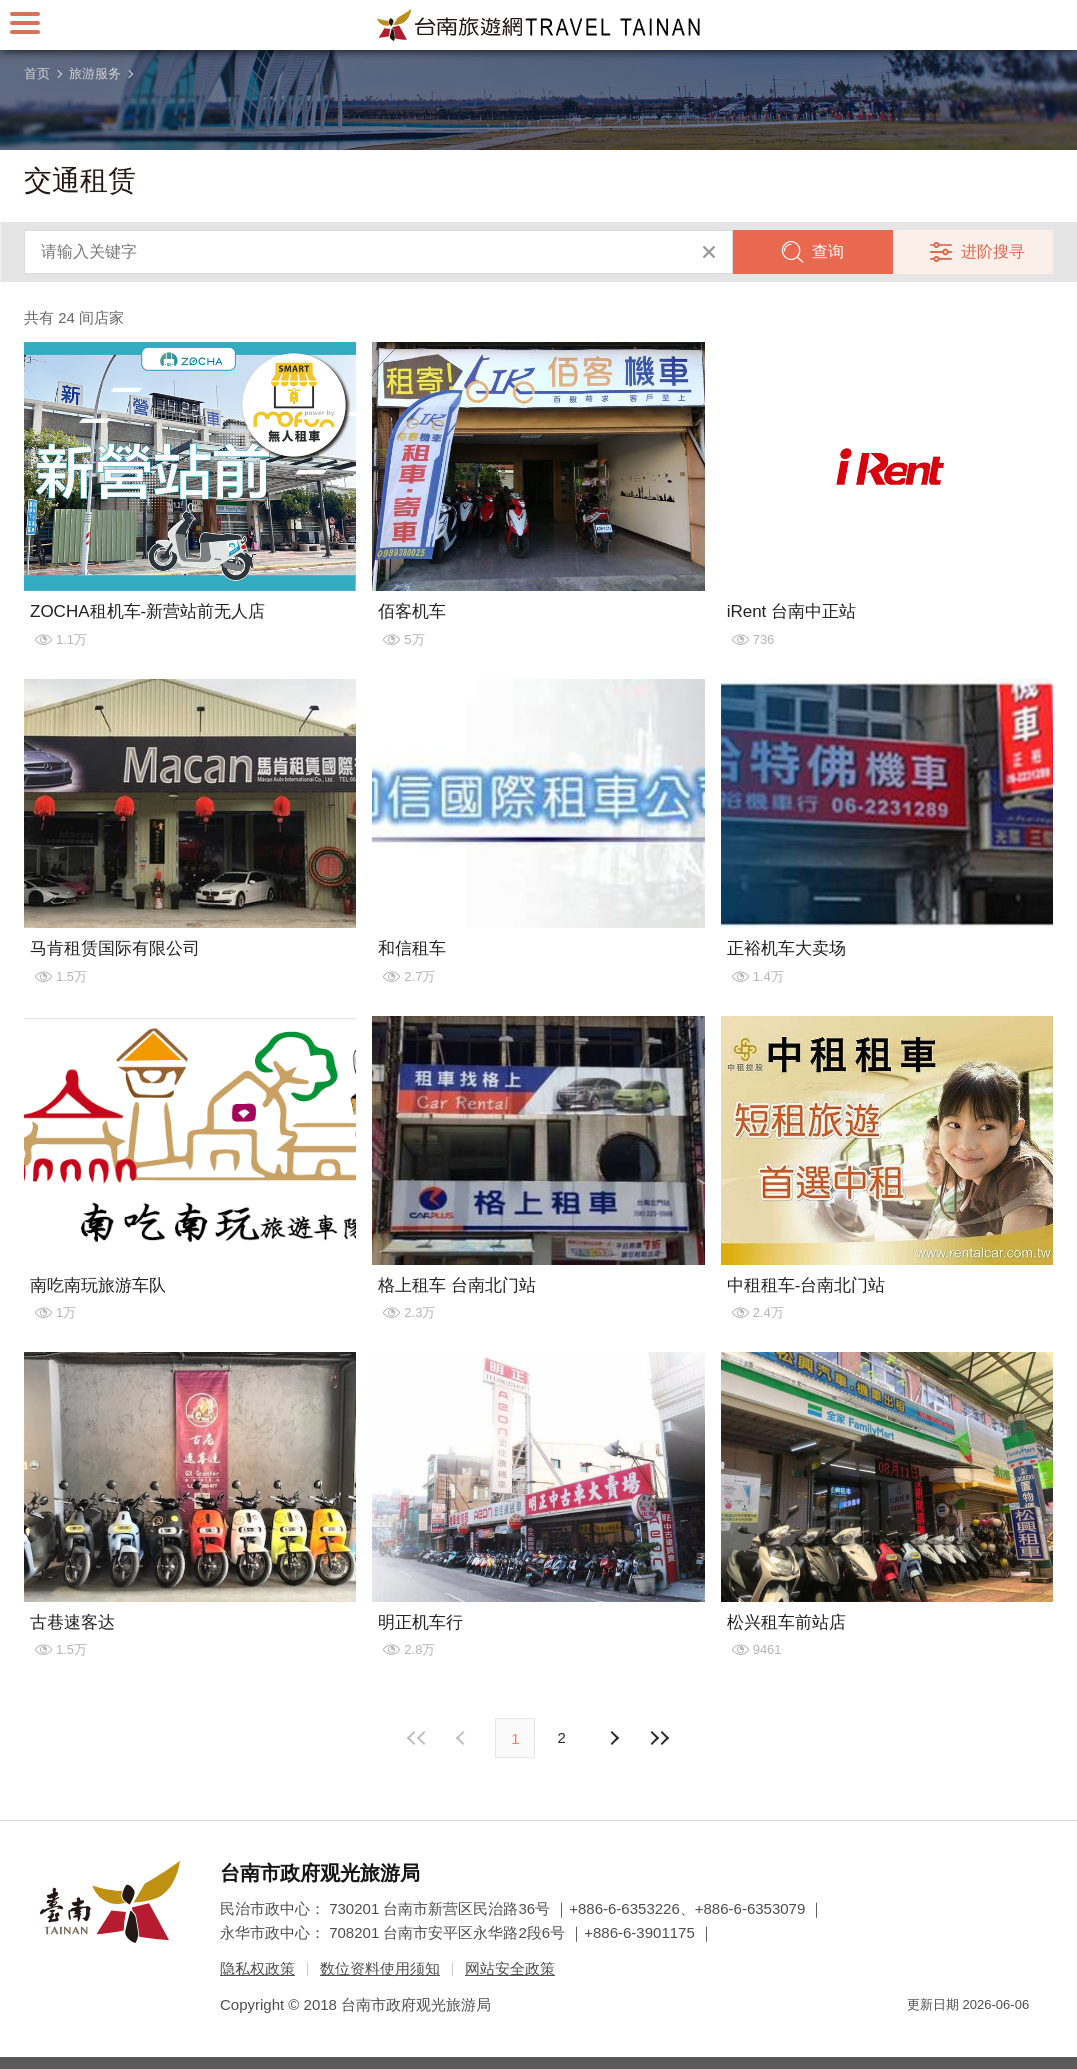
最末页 (660, 1738)
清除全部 (709, 252)
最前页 (417, 1738)
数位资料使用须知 (380, 1968)
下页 (463, 1738)
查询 (828, 251)
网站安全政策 (510, 1968)
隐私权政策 (257, 1968)
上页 (614, 1738)
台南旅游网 (539, 25)
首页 (37, 73)
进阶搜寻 (993, 251)
